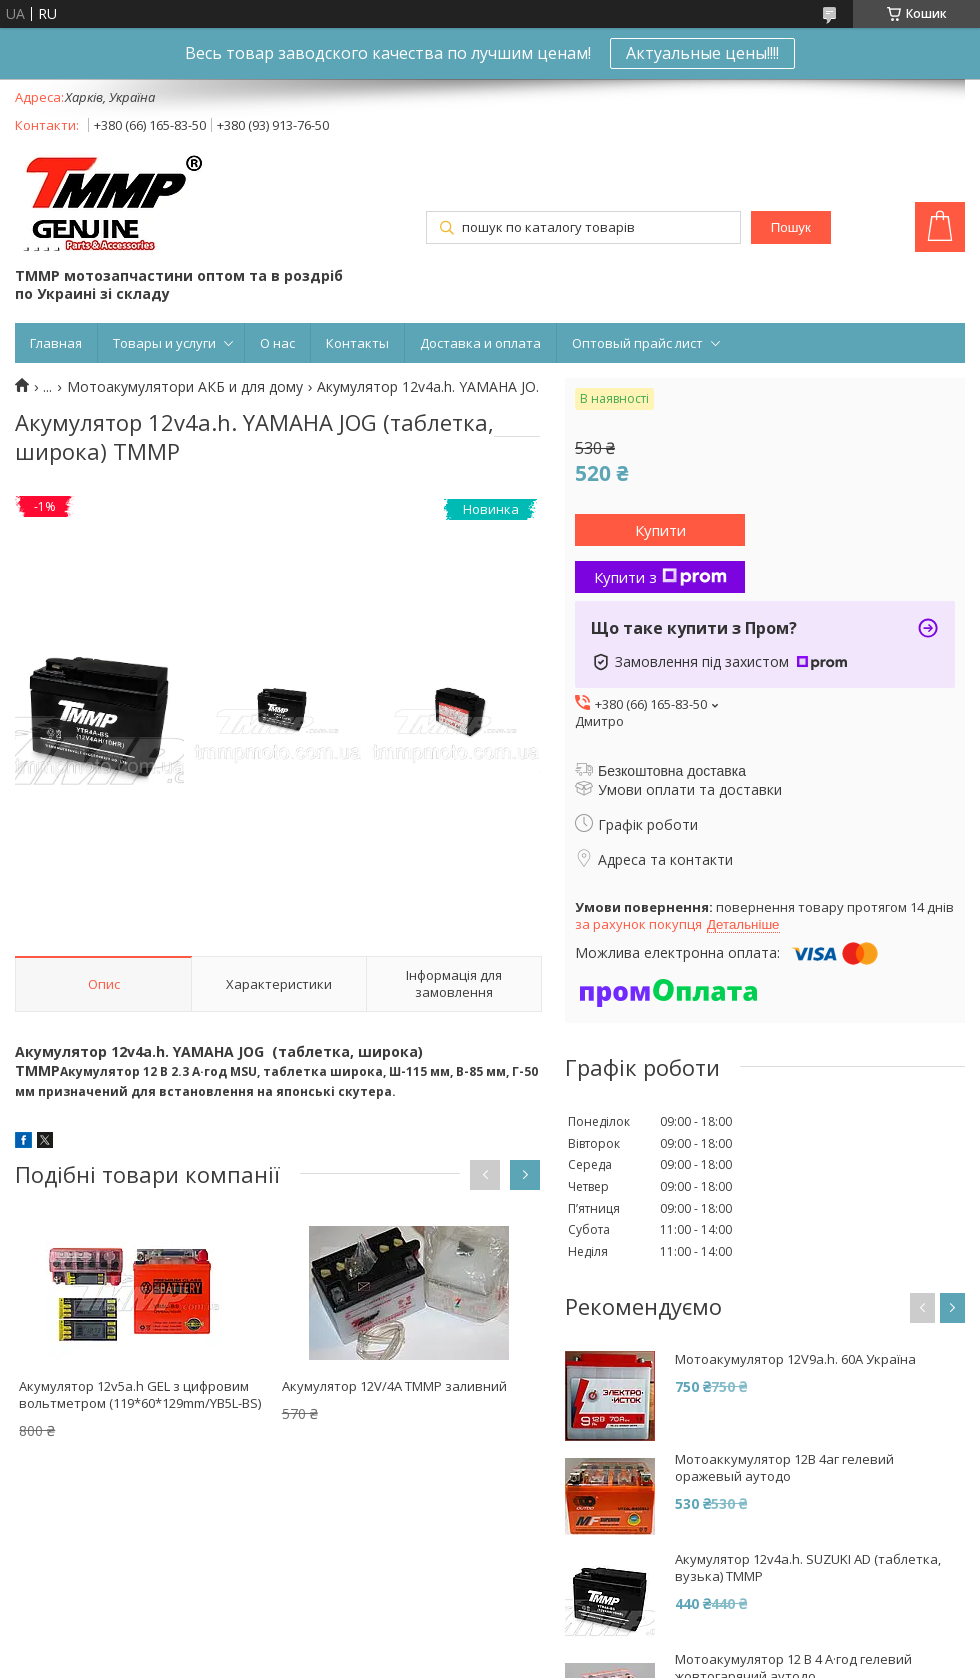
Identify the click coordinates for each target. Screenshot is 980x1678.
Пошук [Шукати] (791, 227)
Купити (660, 530)
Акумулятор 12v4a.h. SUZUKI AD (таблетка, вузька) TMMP (808, 1568)
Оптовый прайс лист (637, 343)
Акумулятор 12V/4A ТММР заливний (394, 1386)
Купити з (660, 577)
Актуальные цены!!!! (702, 53)
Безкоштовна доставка (672, 771)
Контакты (357, 343)
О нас (277, 343)
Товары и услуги (164, 343)
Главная (56, 343)
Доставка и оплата (480, 343)
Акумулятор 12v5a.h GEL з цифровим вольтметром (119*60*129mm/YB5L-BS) (140, 1394)
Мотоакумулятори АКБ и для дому (185, 387)
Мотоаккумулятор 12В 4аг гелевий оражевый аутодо (784, 1468)
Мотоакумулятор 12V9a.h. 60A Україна (795, 1359)
